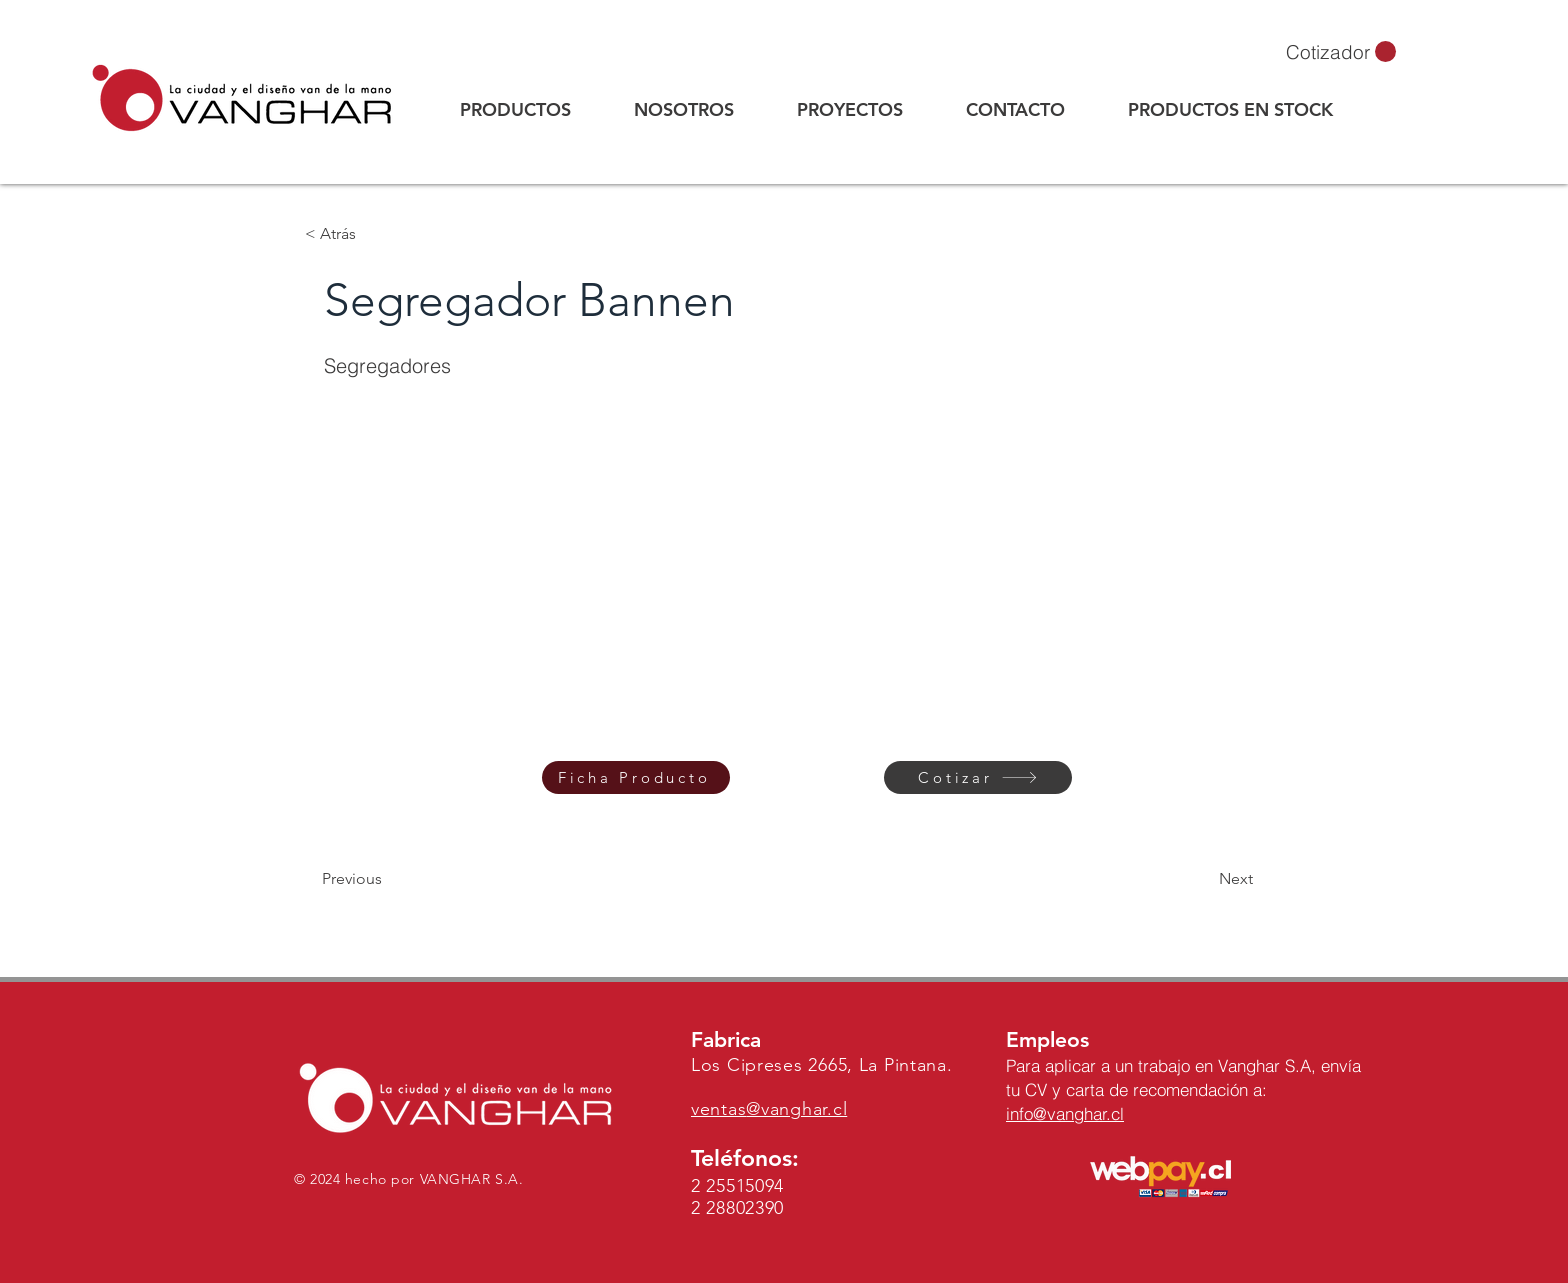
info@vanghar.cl (1065, 1113)
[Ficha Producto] (636, 777)
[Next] (1203, 879)
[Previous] (388, 879)
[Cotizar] (978, 777)
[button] (1341, 52)
